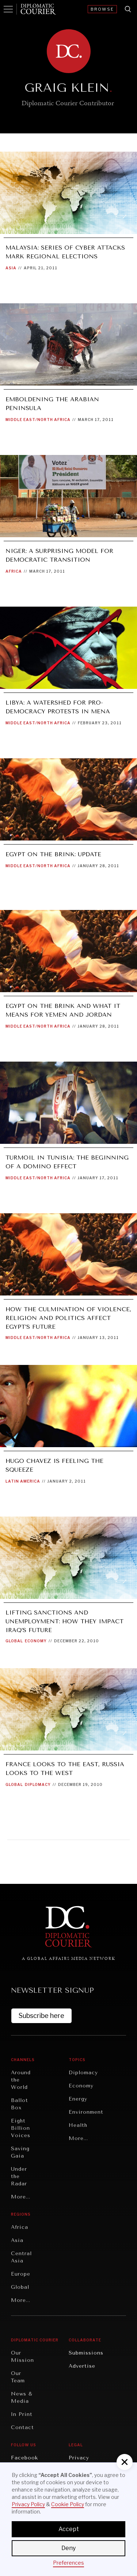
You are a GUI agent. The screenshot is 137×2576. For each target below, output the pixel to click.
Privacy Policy (28, 2504)
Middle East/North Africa (38, 419)
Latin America (22, 1481)
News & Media (22, 2397)
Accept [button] (68, 2529)
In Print (22, 2414)
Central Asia (21, 2257)
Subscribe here (41, 2015)
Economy (36, 1641)
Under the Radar (19, 2176)
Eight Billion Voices (20, 2128)
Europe (20, 2274)
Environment (86, 2112)
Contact (22, 2427)
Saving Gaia (20, 2152)
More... (20, 2197)
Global (14, 1641)
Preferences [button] (68, 2563)
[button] (125, 2462)
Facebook (24, 2458)
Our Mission (22, 2356)
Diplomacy (38, 1784)
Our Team (18, 2377)
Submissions (86, 2353)
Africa (13, 571)
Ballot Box (19, 2104)
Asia (10, 268)
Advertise (82, 2366)
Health (78, 2125)
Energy (78, 2099)
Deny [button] (68, 2548)
